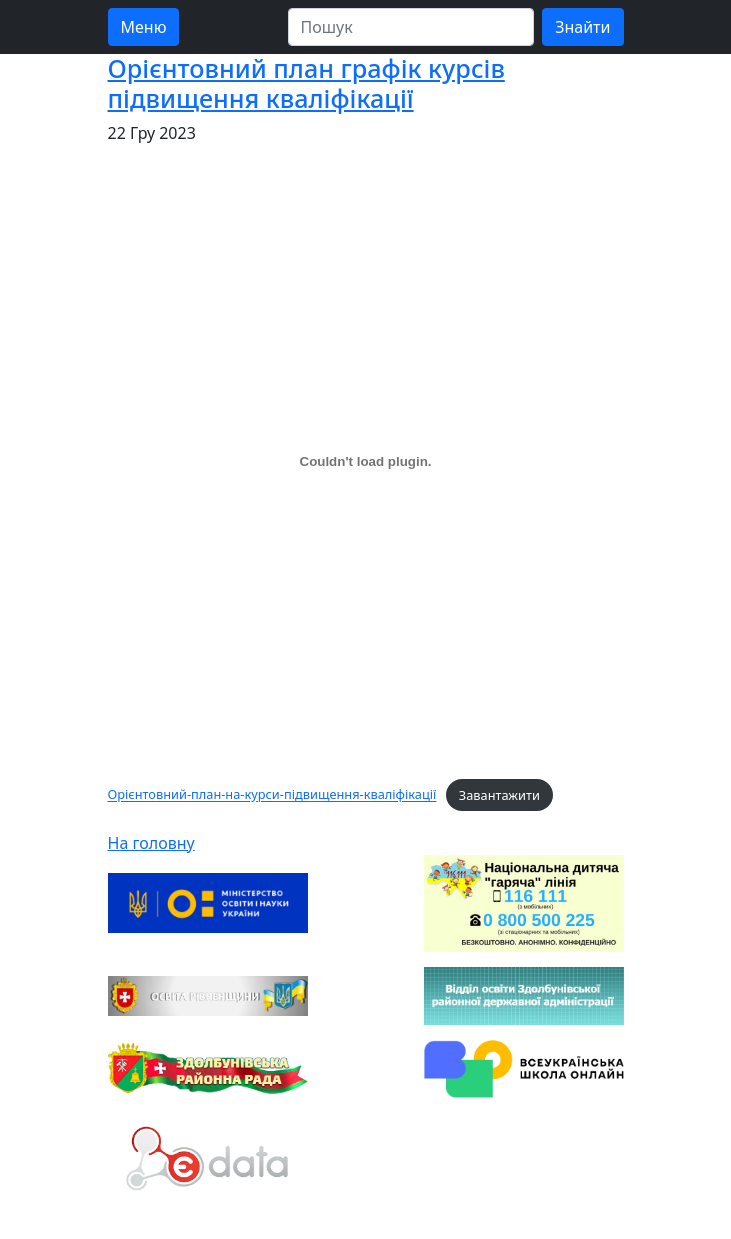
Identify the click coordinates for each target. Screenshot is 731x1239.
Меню (144, 27)
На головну (151, 843)
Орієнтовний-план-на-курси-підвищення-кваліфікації (272, 795)
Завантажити (499, 795)
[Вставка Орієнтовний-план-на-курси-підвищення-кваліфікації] (366, 461)
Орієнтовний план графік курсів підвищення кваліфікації (306, 83)
